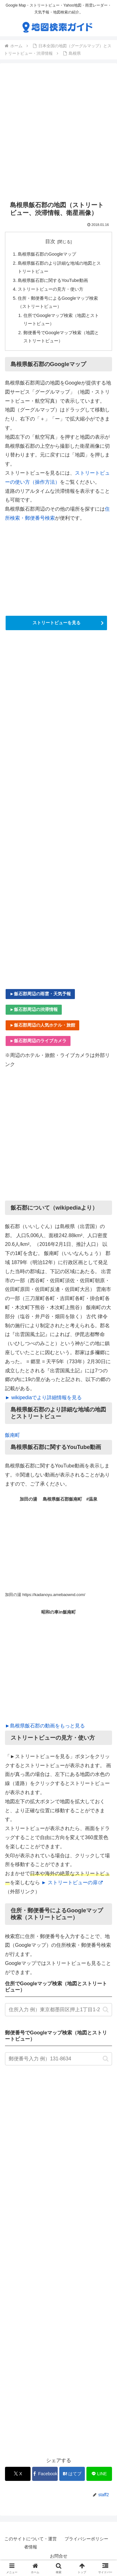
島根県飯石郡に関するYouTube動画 (53, 280)
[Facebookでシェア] (45, 2474)
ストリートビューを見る (56, 622)
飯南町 (12, 1435)
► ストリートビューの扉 (71, 1882)
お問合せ (58, 2555)
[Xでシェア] (18, 2474)
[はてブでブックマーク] (72, 2474)
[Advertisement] (58, 132)
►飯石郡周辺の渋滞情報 (34, 1009)
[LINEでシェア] (99, 2474)
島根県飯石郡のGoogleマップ (47, 254)
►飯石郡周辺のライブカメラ (38, 1040)
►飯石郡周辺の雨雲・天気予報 (40, 993)
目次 (50, 241)
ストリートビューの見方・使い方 (50, 289)
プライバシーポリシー (86, 2538)
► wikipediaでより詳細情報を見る (43, 1397)
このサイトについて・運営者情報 (30, 2542)
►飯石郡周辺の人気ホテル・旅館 (42, 1025)
